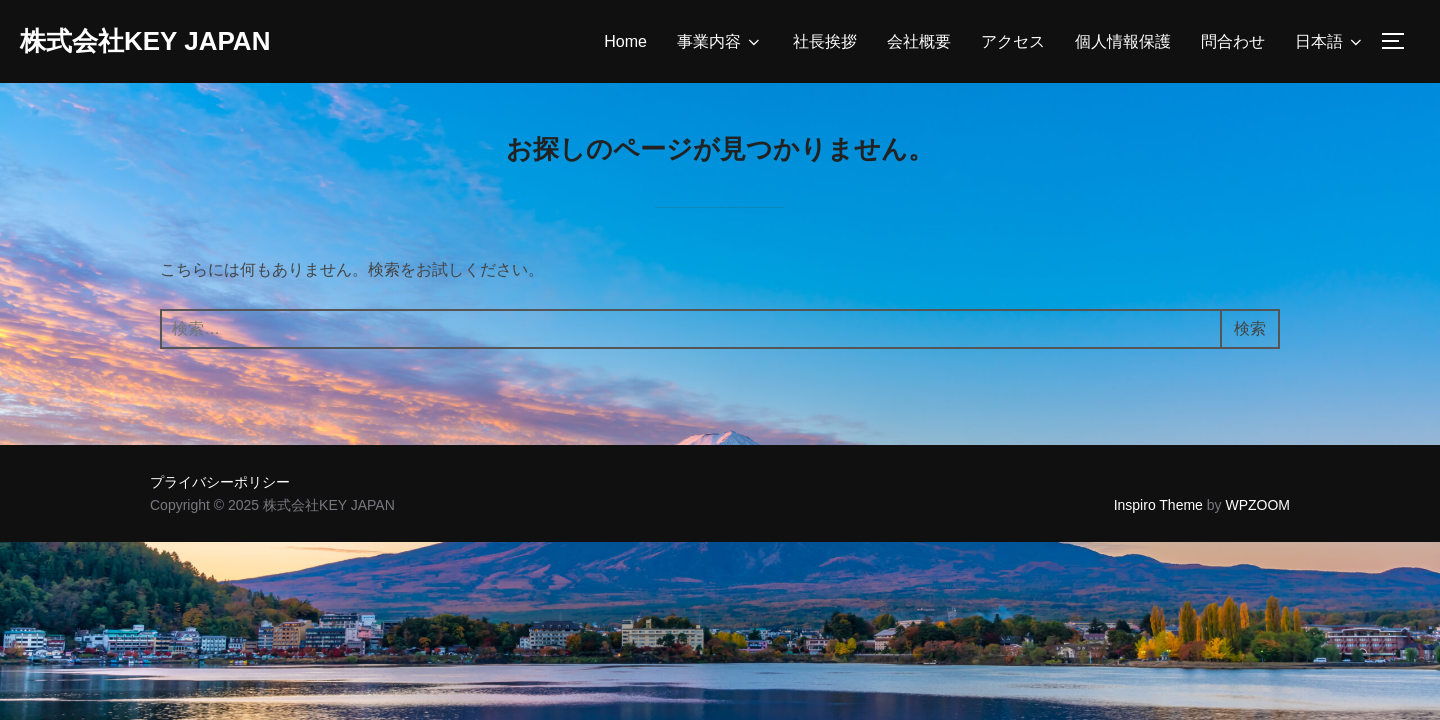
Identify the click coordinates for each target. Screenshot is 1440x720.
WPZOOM (1257, 505)
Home (625, 41)
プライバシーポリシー (220, 482)
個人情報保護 (1123, 41)
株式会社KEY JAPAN (145, 41)
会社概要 (919, 41)
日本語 (1330, 42)
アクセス (1013, 41)
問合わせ (1233, 41)
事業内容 (720, 42)
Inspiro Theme (1158, 505)
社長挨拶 (825, 41)
